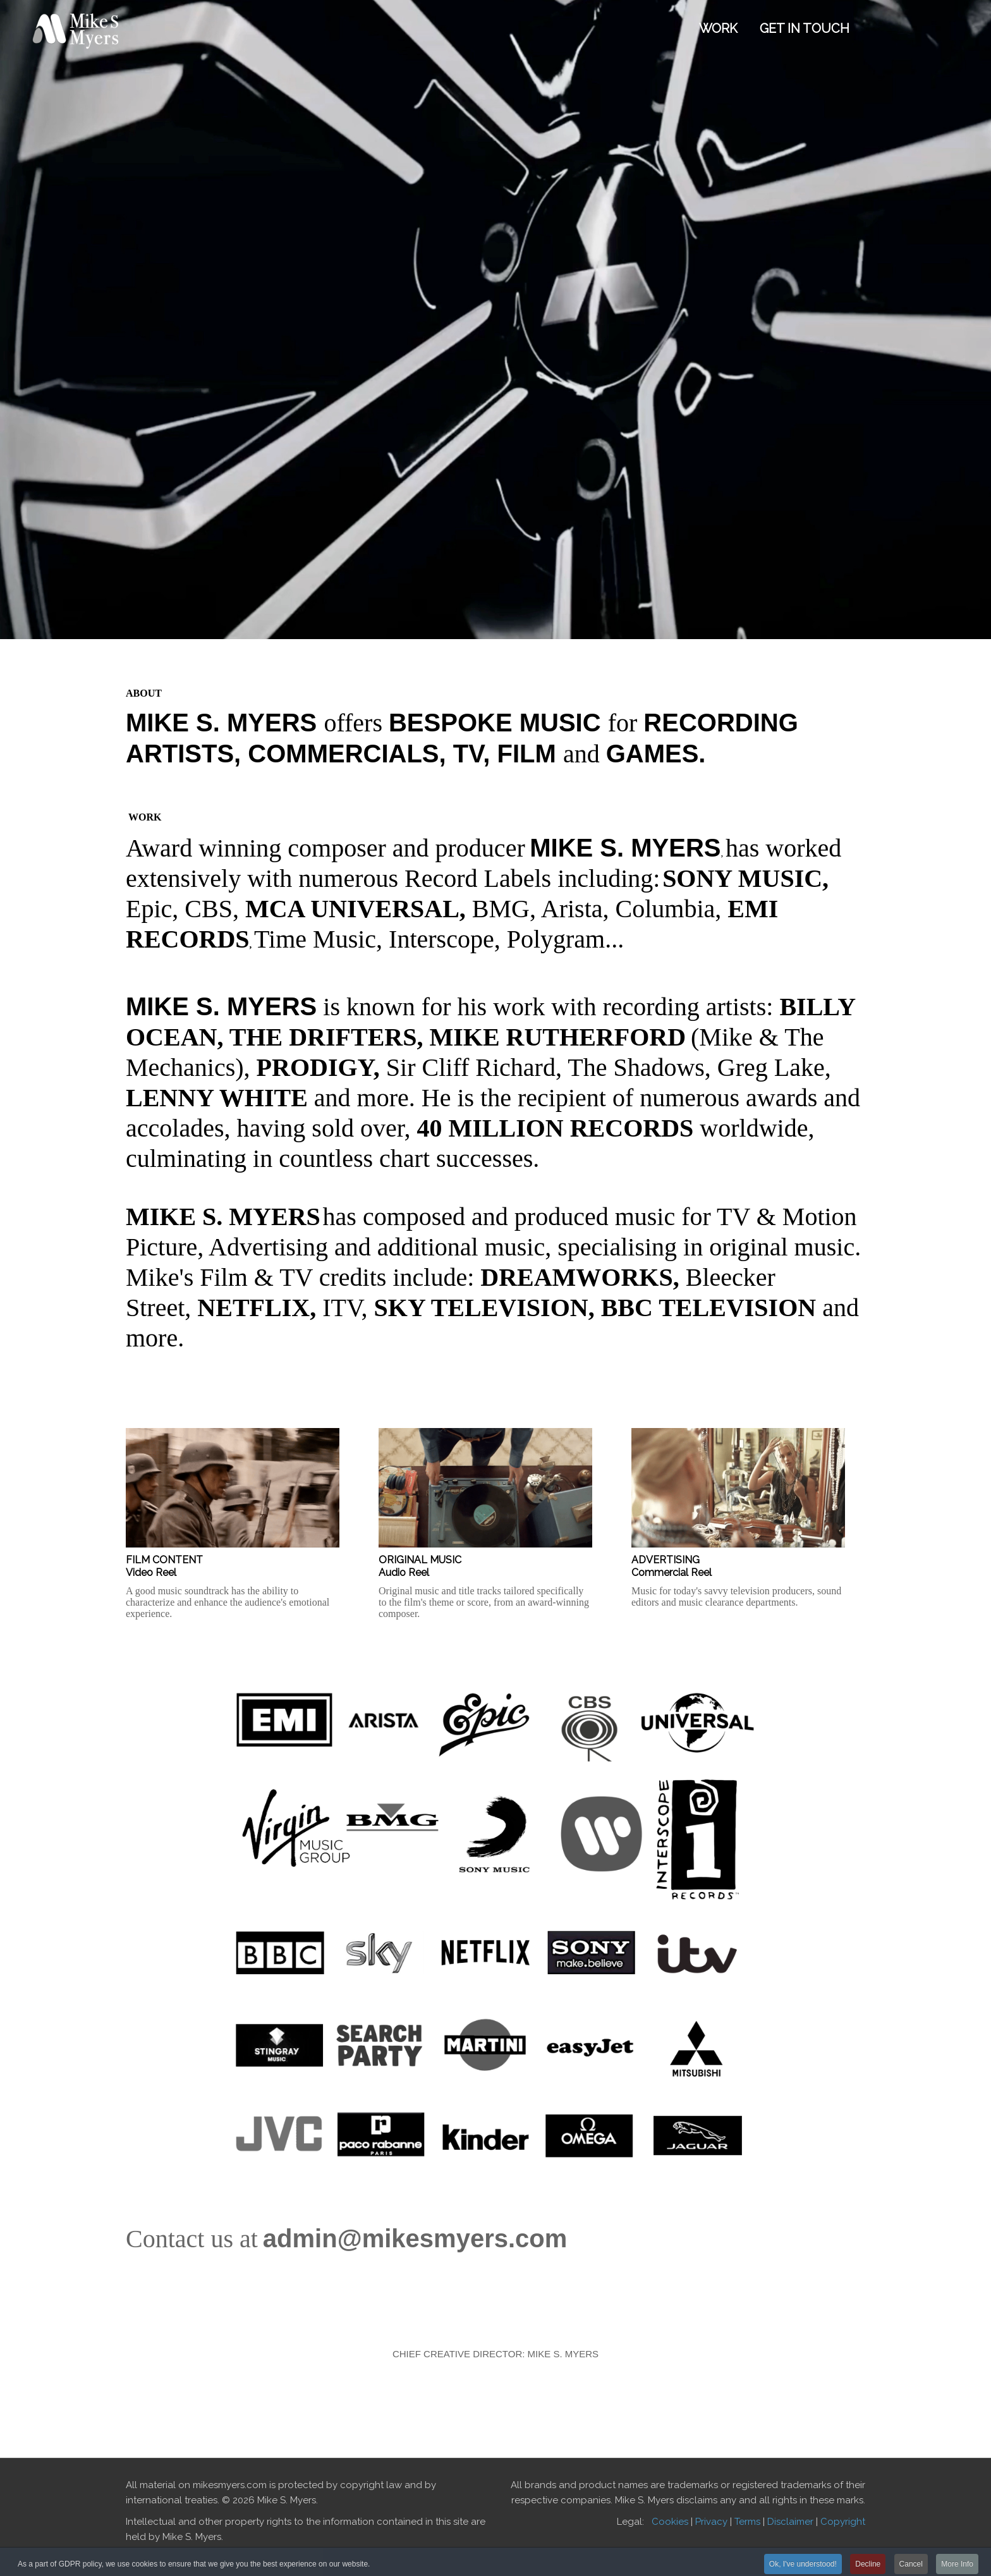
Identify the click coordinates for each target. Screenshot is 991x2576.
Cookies (670, 2521)
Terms (747, 2521)
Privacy (711, 2521)
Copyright (842, 2521)
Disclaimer (790, 2521)
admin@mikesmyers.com (415, 2238)
